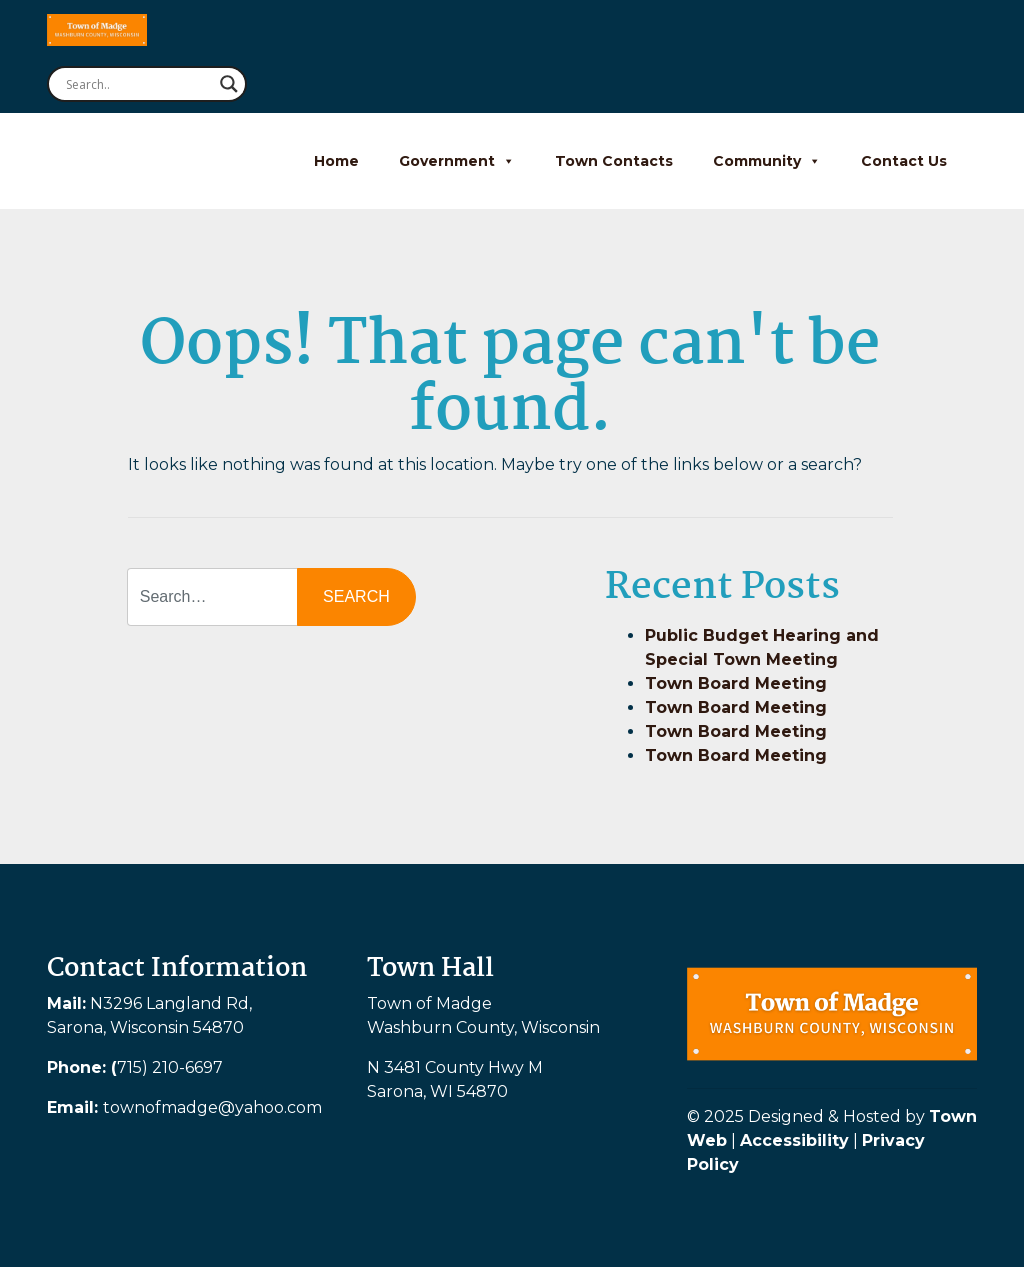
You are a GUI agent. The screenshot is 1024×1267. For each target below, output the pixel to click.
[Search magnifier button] (229, 84)
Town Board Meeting (736, 683)
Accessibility (794, 1140)
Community (767, 161)
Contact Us (904, 161)
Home (336, 161)
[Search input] (138, 84)
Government (457, 161)
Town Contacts (614, 161)
